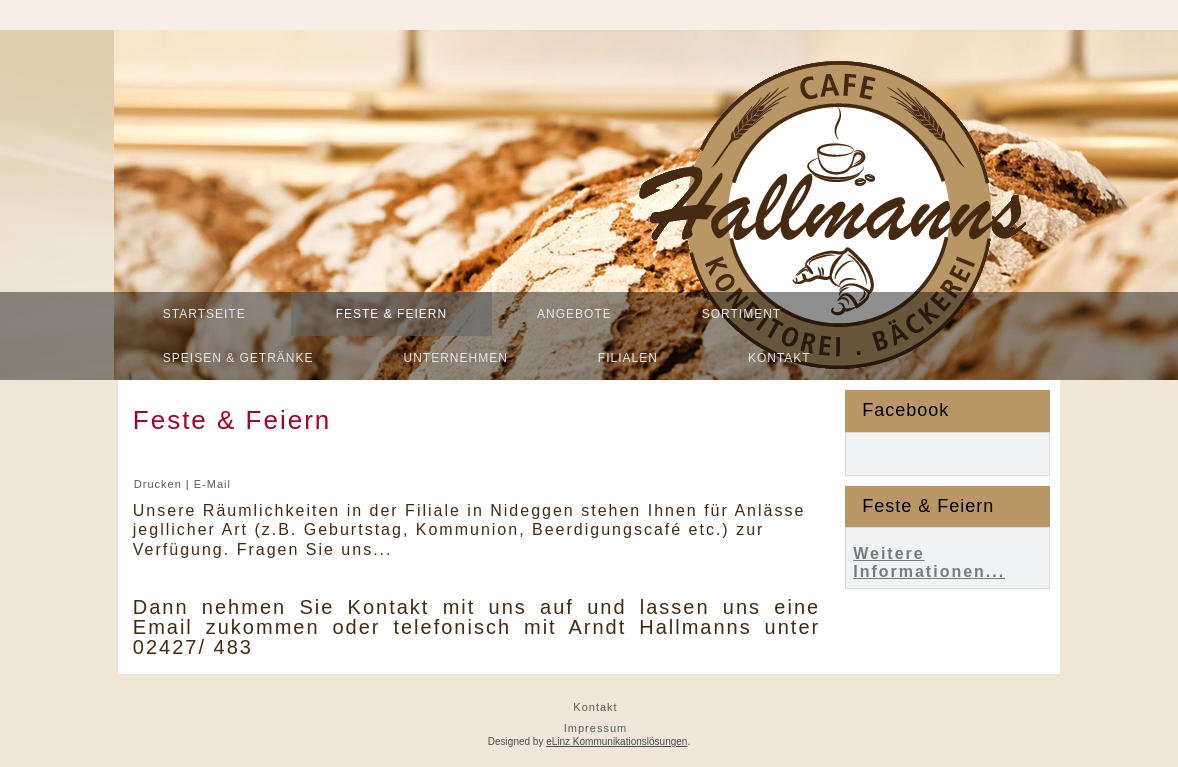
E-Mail (212, 484)
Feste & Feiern (391, 314)
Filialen (628, 358)
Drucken (160, 484)
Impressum (595, 728)
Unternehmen (456, 358)
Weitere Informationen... (929, 562)
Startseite (204, 314)
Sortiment (741, 314)
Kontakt (779, 358)
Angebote (574, 314)
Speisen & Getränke (238, 358)
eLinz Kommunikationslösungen (616, 741)
